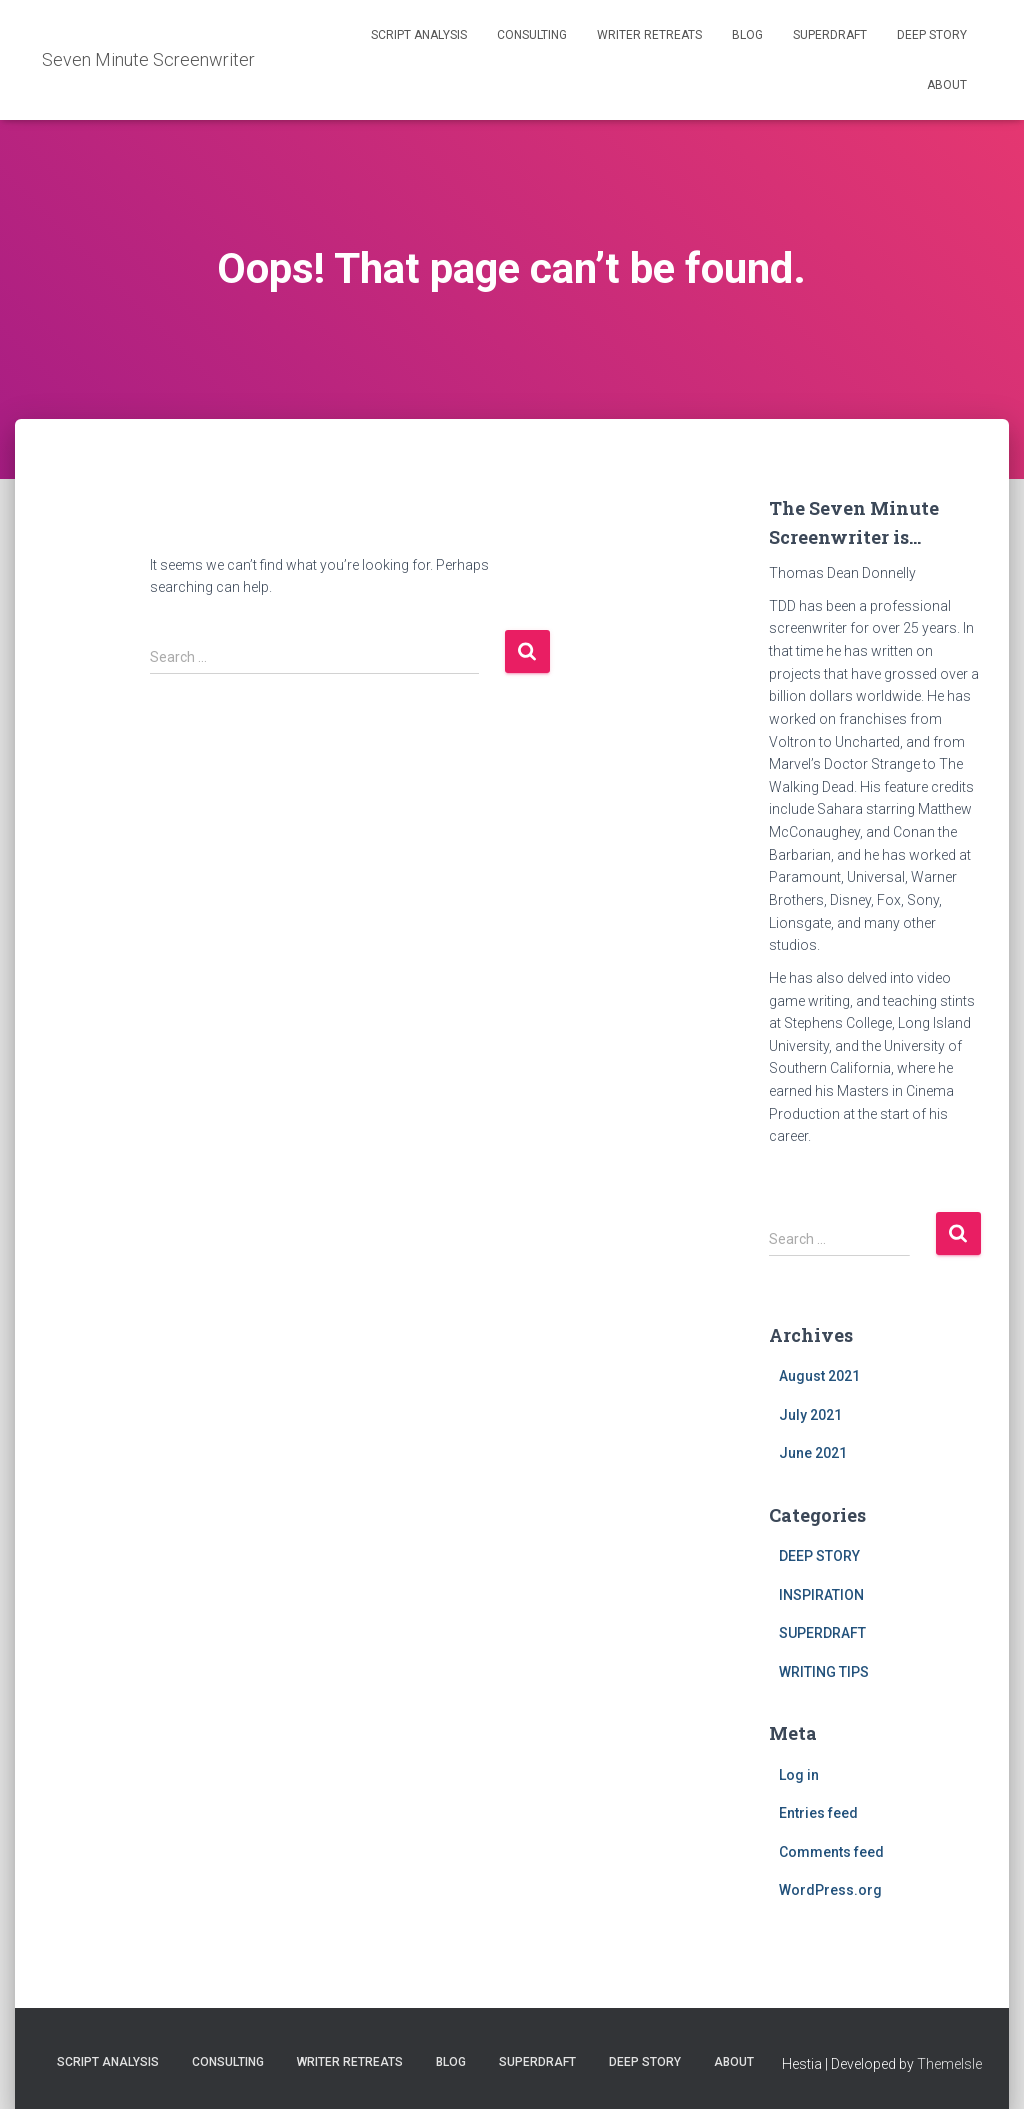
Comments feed (831, 1852)
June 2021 (813, 1453)
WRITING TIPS (824, 1672)
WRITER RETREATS (649, 35)
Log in (799, 1775)
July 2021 (810, 1415)
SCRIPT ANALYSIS (419, 35)
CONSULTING (532, 35)
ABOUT (947, 85)
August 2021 (819, 1376)
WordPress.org (830, 1890)
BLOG (747, 35)
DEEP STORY (932, 35)
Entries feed (818, 1813)
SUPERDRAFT (830, 35)
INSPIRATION (821, 1595)
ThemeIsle (949, 2064)
